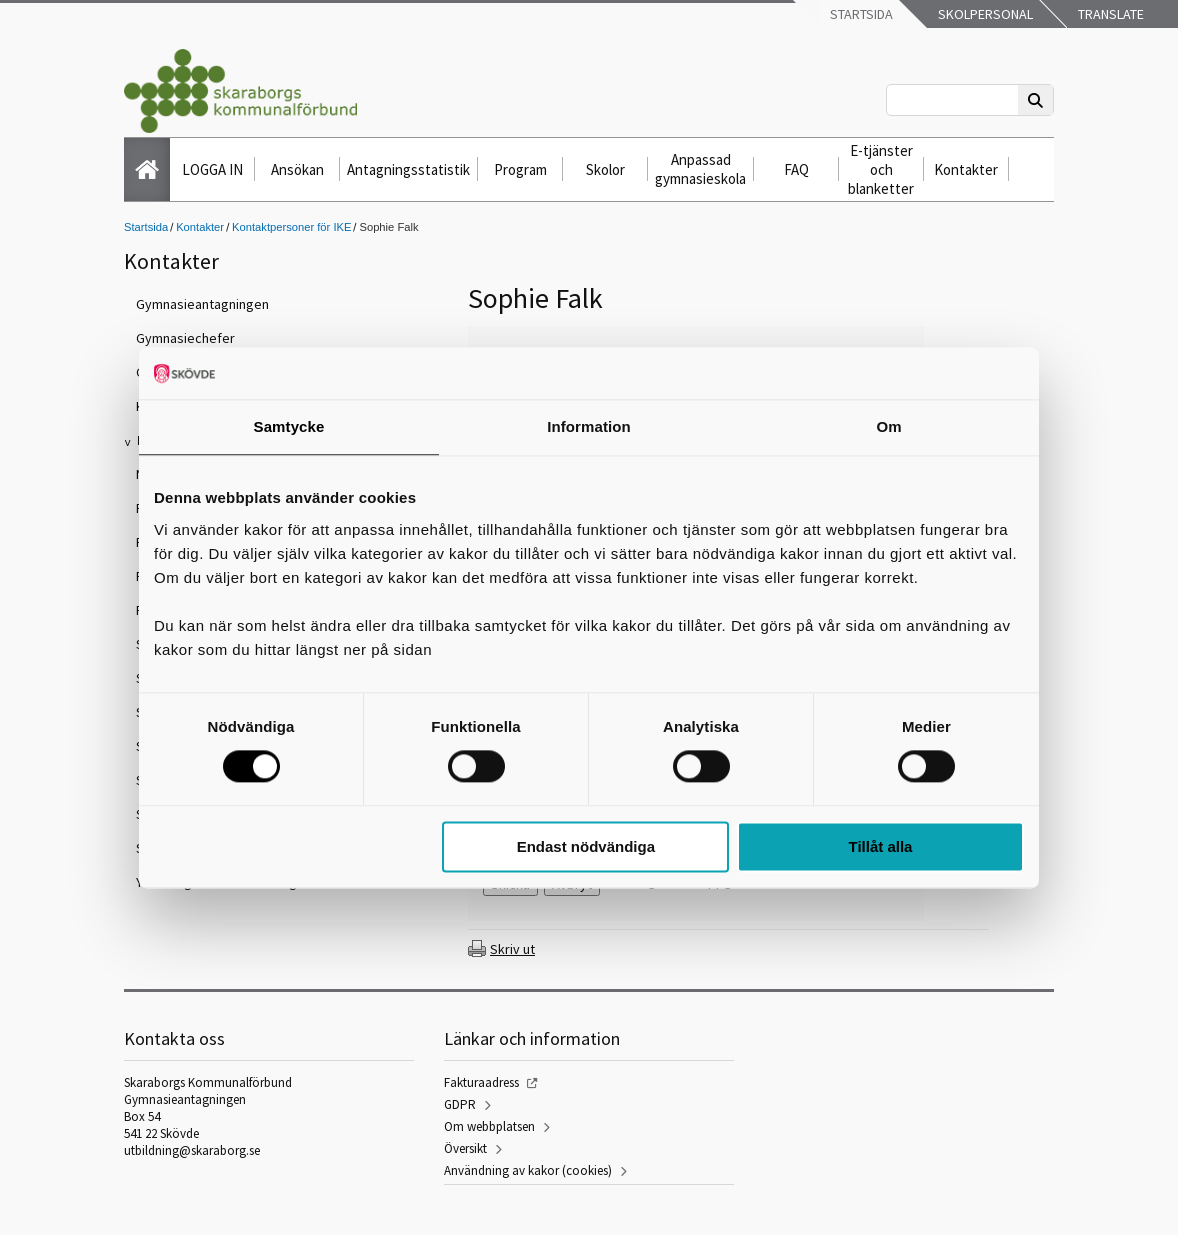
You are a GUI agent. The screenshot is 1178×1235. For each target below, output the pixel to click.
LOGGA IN (212, 169)
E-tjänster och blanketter (881, 169)
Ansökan (297, 169)
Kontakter (966, 169)
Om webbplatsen (489, 1126)
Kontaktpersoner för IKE (291, 227)
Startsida (860, 14)
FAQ (796, 169)
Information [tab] (589, 426)
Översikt (465, 1148)
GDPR (460, 1104)
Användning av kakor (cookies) (528, 1170)
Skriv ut (512, 949)
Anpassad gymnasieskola (700, 169)
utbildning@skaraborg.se (192, 1150)
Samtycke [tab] (289, 426)
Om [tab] (888, 426)
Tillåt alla (880, 846)
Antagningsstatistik (408, 169)
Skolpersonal (984, 14)
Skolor (605, 169)
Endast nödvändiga (586, 846)
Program (520, 169)
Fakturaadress (481, 1082)
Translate (1109, 14)
